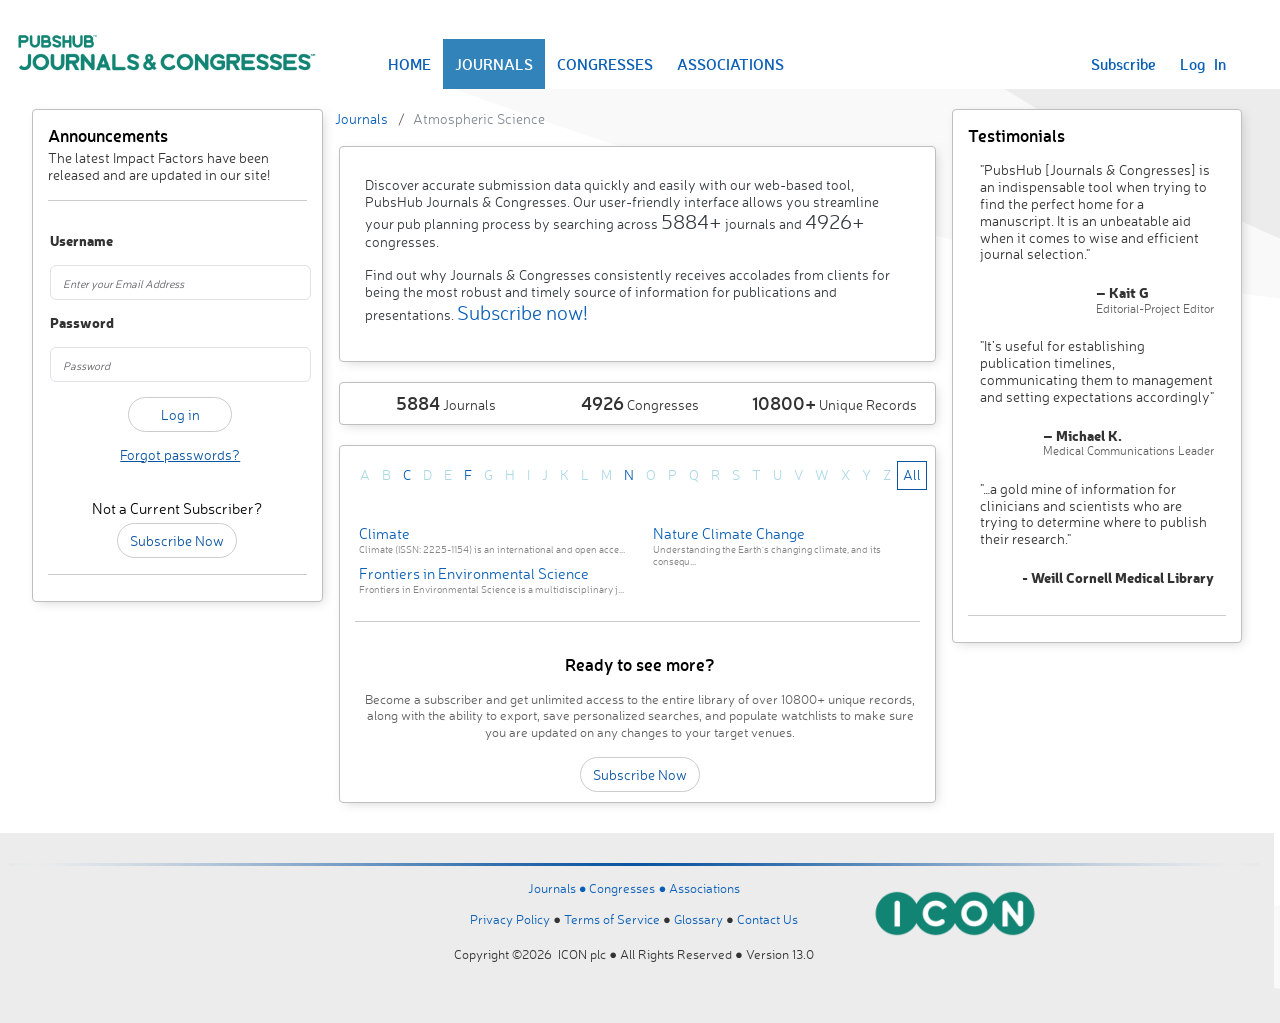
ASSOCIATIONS (730, 64)
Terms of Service (612, 919)
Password (69, 323)
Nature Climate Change (729, 533)
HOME (409, 64)
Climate (384, 533)
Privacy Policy (510, 919)
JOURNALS (494, 64)
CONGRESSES (605, 64)
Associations (704, 888)
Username (69, 241)
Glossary (698, 919)
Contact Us (767, 919)
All (912, 474)
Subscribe (1123, 64)
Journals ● (559, 888)
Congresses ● (629, 888)
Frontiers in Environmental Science (474, 573)
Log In (1203, 64)
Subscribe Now (177, 540)
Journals (361, 118)
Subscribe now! (522, 312)
